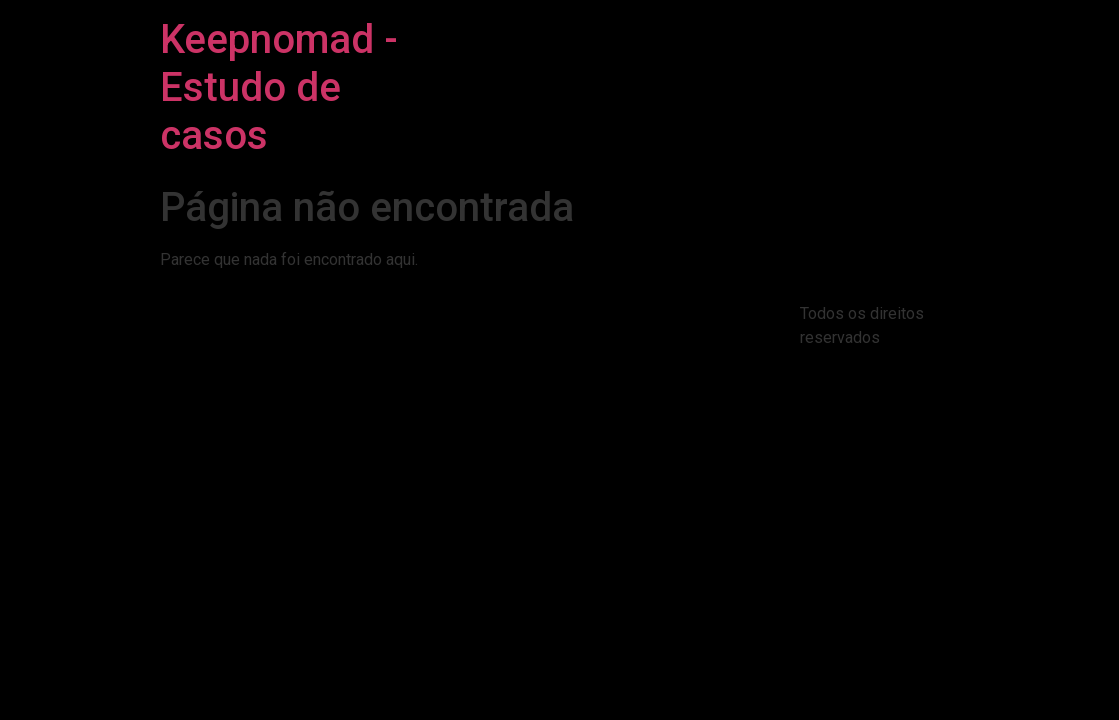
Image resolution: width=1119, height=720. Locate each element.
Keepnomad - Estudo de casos (279, 87)
